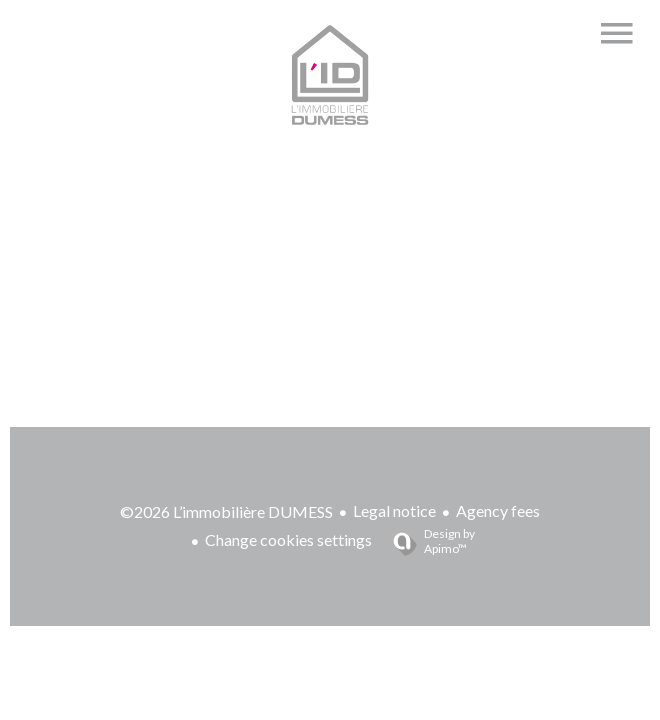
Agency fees (498, 510)
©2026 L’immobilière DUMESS (226, 511)
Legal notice (394, 510)
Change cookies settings (288, 539)
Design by (426, 541)
